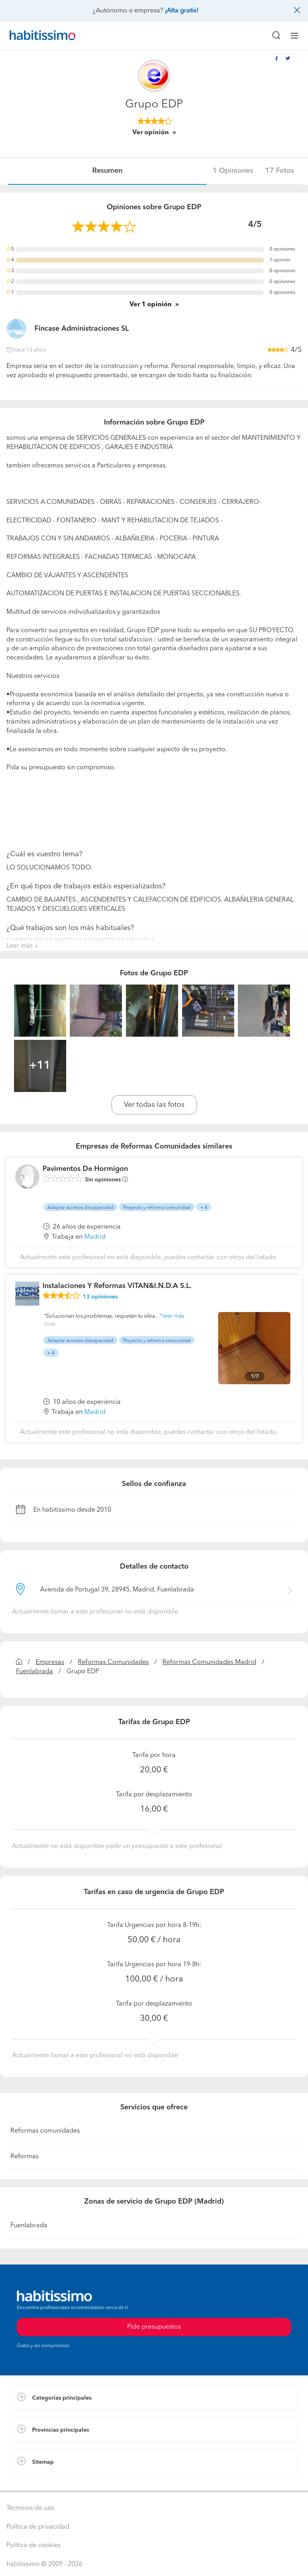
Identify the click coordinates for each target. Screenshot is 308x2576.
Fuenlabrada (34, 1671)
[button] (154, 2398)
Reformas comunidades (45, 2131)
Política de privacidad (37, 2527)
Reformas (24, 2156)
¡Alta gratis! (182, 11)
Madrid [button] (94, 1237)
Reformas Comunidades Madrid (209, 1662)
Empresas (50, 1662)
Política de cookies (33, 2545)
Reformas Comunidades (113, 1662)
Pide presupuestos (154, 2327)
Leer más (19, 946)
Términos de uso (30, 2508)
